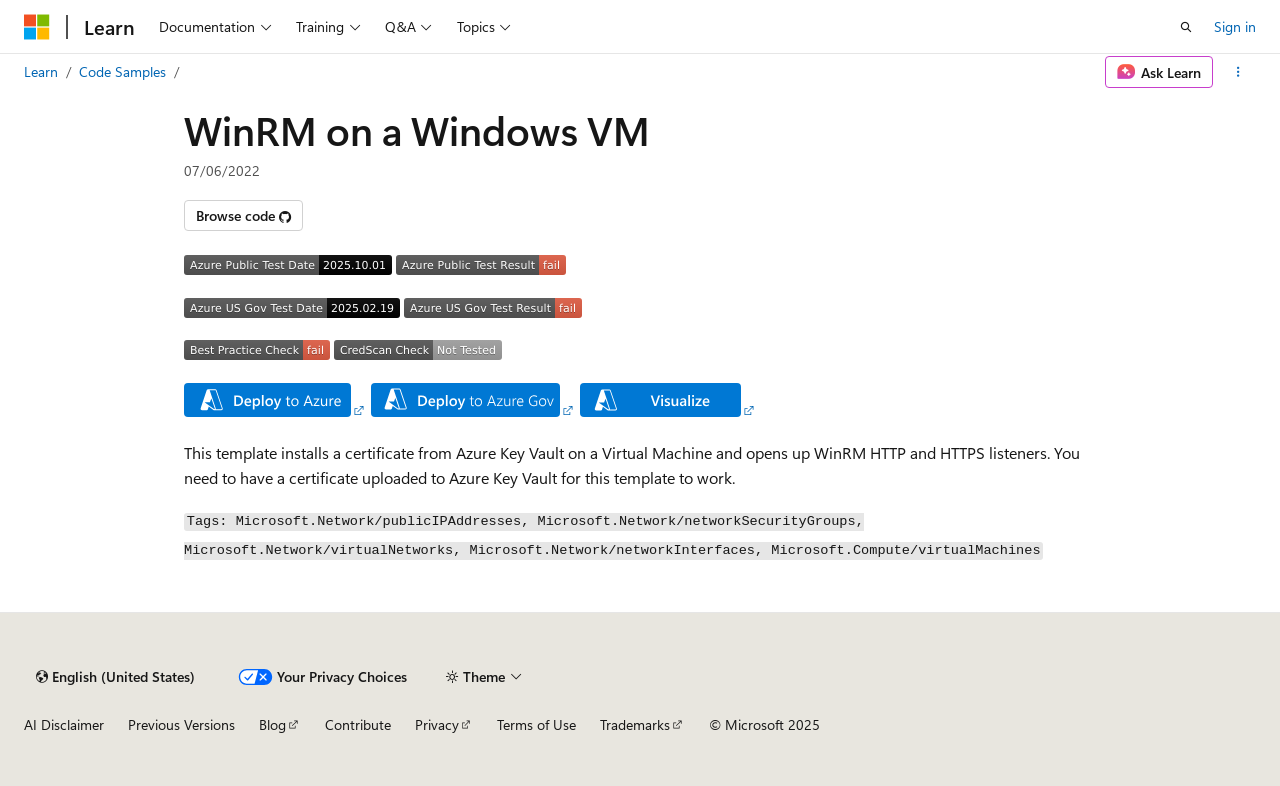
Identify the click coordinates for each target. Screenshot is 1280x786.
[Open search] (1186, 27)
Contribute (358, 724)
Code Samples (122, 71)
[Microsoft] (37, 27)
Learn (41, 71)
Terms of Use (536, 724)
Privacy (437, 724)
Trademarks (635, 724)
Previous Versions (181, 724)
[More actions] (1238, 72)
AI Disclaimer (64, 724)
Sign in (1235, 26)
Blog (272, 724)
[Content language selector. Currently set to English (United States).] (115, 677)
